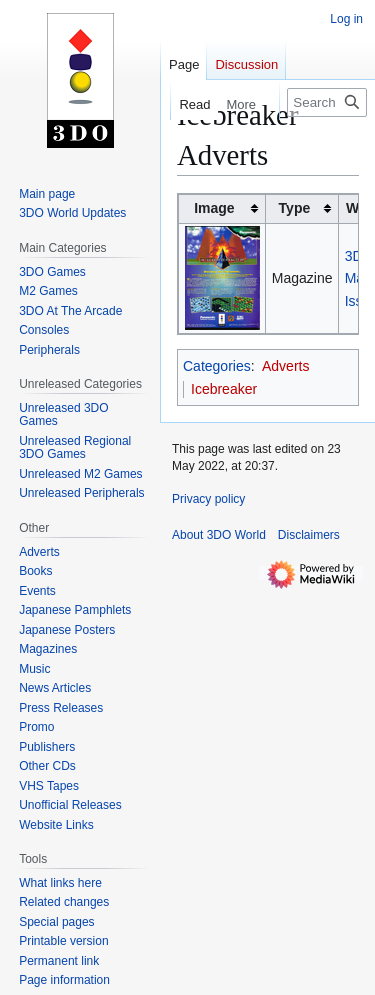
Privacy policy (208, 499)
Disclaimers (309, 535)
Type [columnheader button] (295, 208)
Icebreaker (224, 389)
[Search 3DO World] (327, 102)
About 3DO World (219, 535)
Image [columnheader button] (214, 208)
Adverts (285, 366)
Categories (217, 366)
